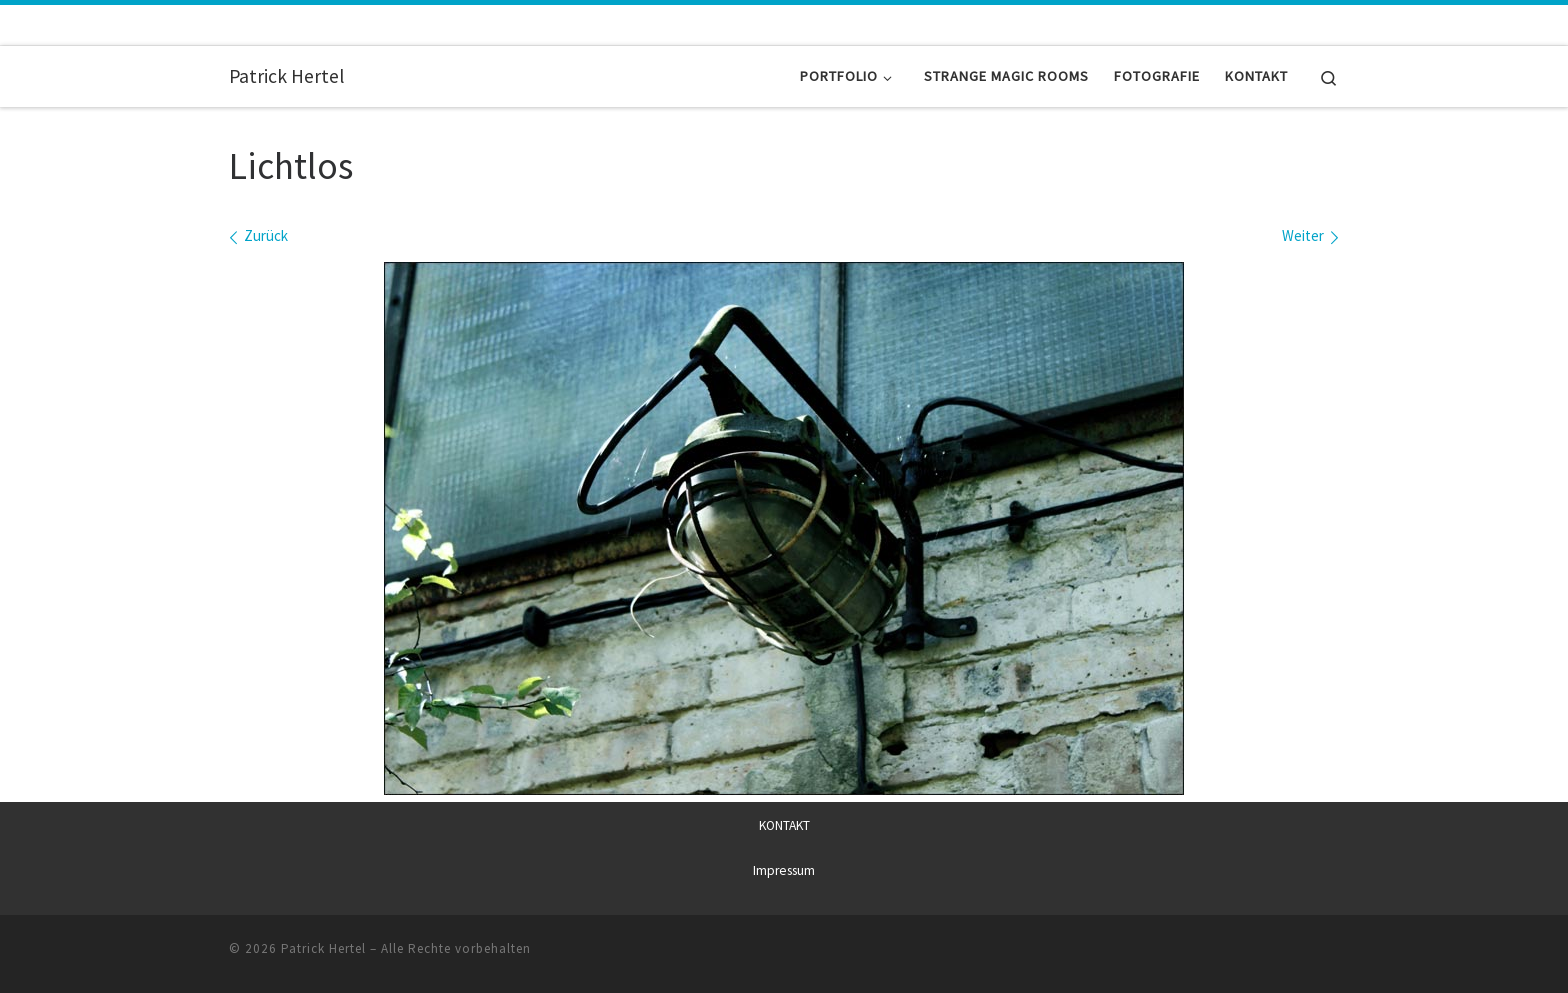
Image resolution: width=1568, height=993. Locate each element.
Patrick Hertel (323, 947)
